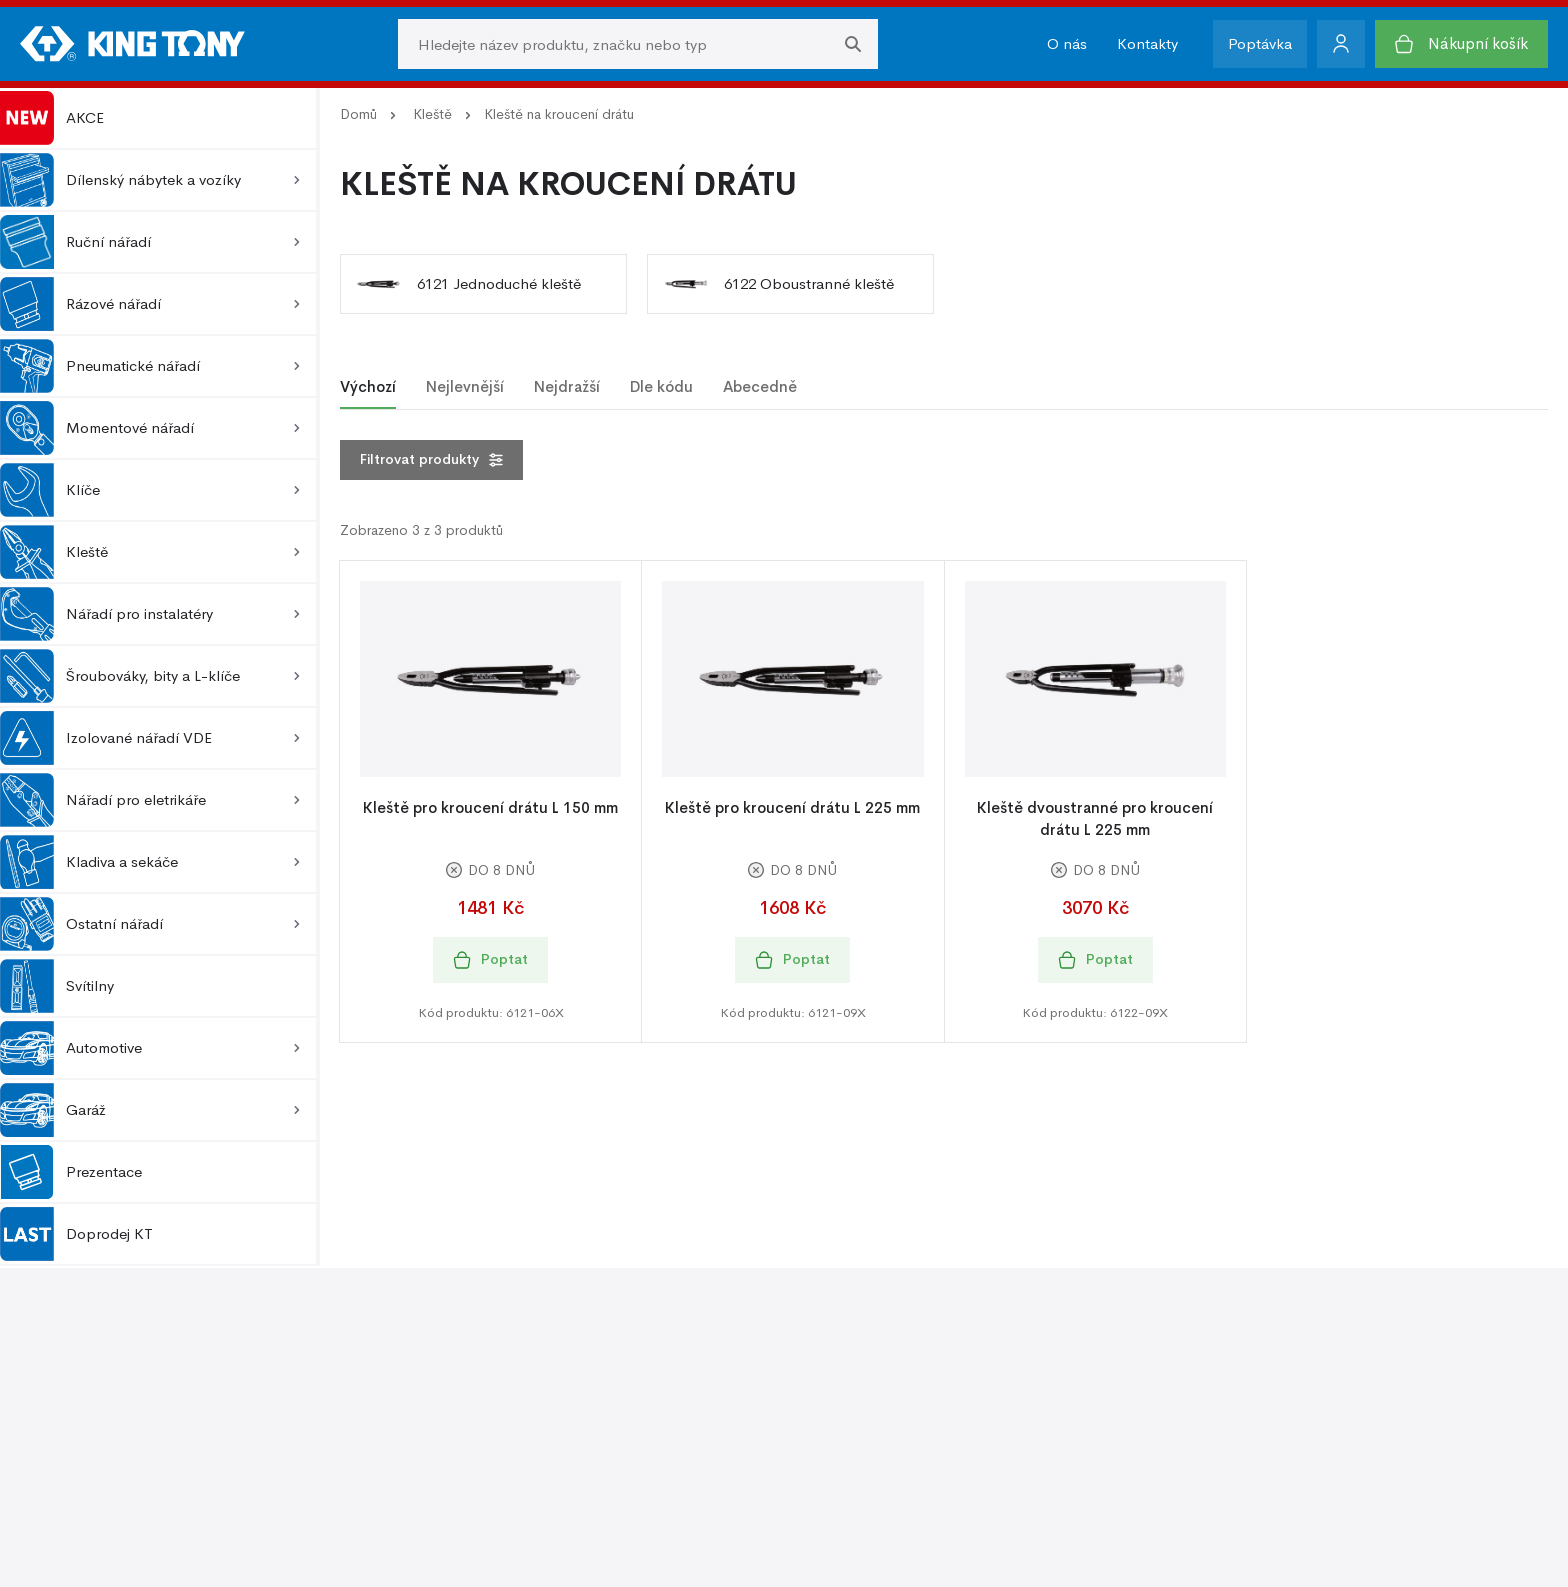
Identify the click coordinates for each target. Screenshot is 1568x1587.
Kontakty (1147, 43)
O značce (466, 1392)
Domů (358, 114)
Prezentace (71, 1172)
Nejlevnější (465, 386)
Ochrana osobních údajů (1238, 1362)
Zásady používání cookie (1238, 1392)
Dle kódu (661, 386)
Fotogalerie (832, 1392)
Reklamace (110, 1422)
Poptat (490, 959)
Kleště (432, 114)
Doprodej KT (76, 1234)
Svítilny (57, 986)
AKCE (52, 118)
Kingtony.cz (239, 1544)
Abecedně (760, 386)
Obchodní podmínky (145, 1392)
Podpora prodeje (851, 1362)
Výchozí (368, 386)
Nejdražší (567, 386)
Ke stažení (829, 1422)
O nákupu (107, 1362)
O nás (1067, 43)
